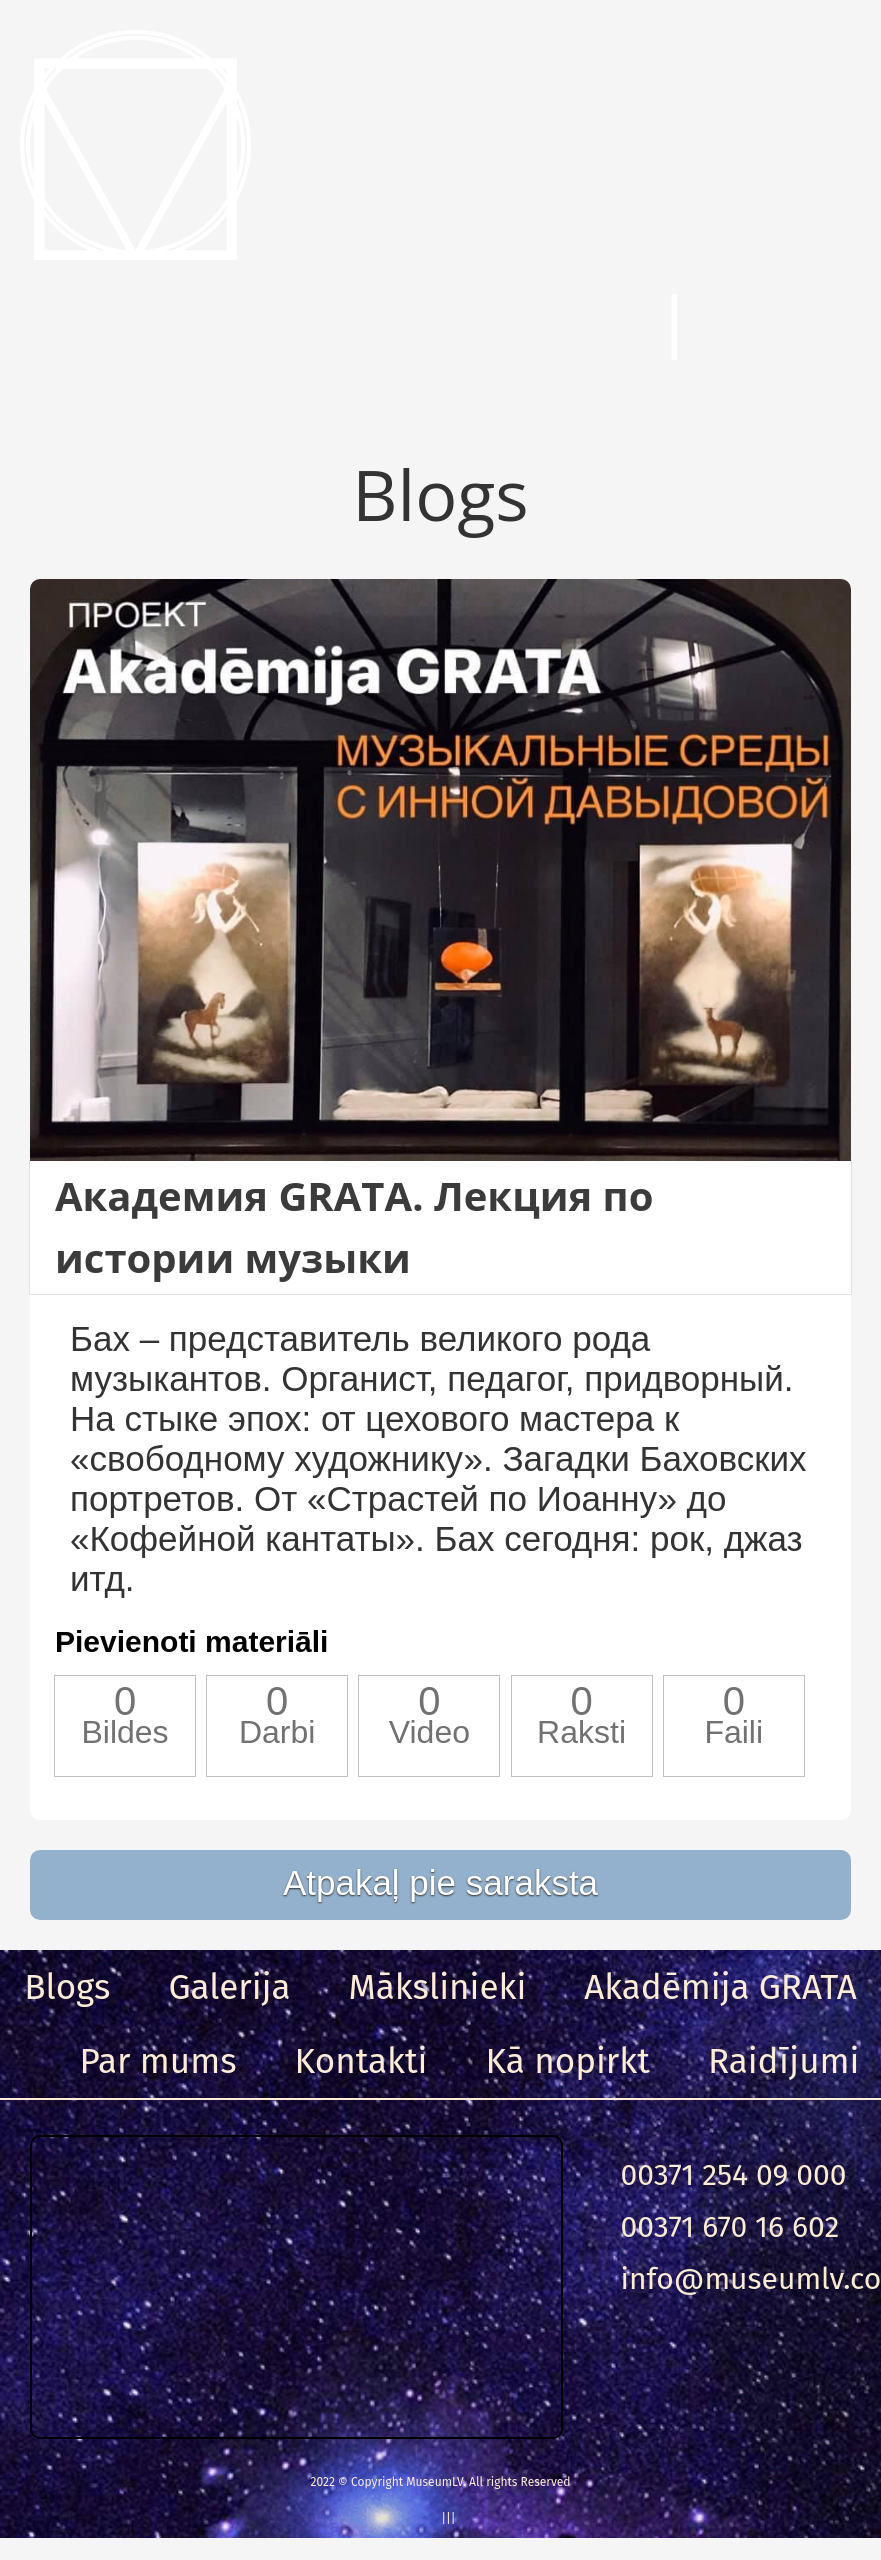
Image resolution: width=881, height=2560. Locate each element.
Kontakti (361, 2061)
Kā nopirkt (568, 2061)
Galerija (229, 1987)
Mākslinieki (438, 1987)
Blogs (67, 1987)
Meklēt (535, 329)
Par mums (158, 2061)
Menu (109, 329)
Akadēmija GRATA (720, 1987)
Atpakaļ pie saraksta (440, 1882)
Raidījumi (784, 2061)
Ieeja (789, 329)
